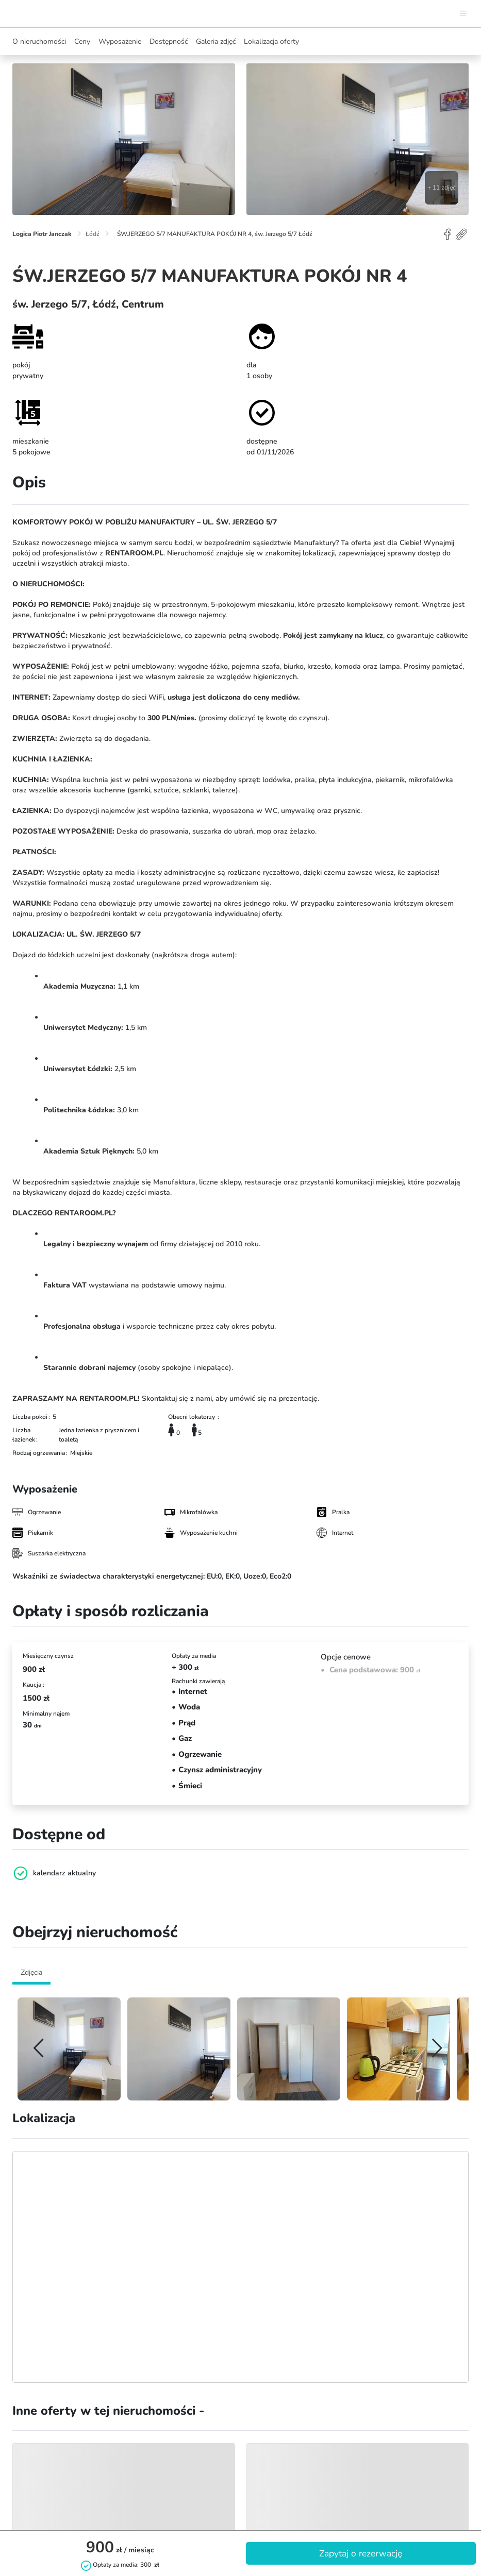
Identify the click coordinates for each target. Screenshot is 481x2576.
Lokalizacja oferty (271, 41)
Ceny (82, 41)
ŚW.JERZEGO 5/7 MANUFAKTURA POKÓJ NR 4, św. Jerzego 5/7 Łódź (214, 234)
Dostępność (169, 41)
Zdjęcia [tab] (31, 1972)
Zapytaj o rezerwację (360, 2553)
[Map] (240, 2266)
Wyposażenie (119, 41)
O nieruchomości (39, 41)
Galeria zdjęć (216, 41)
